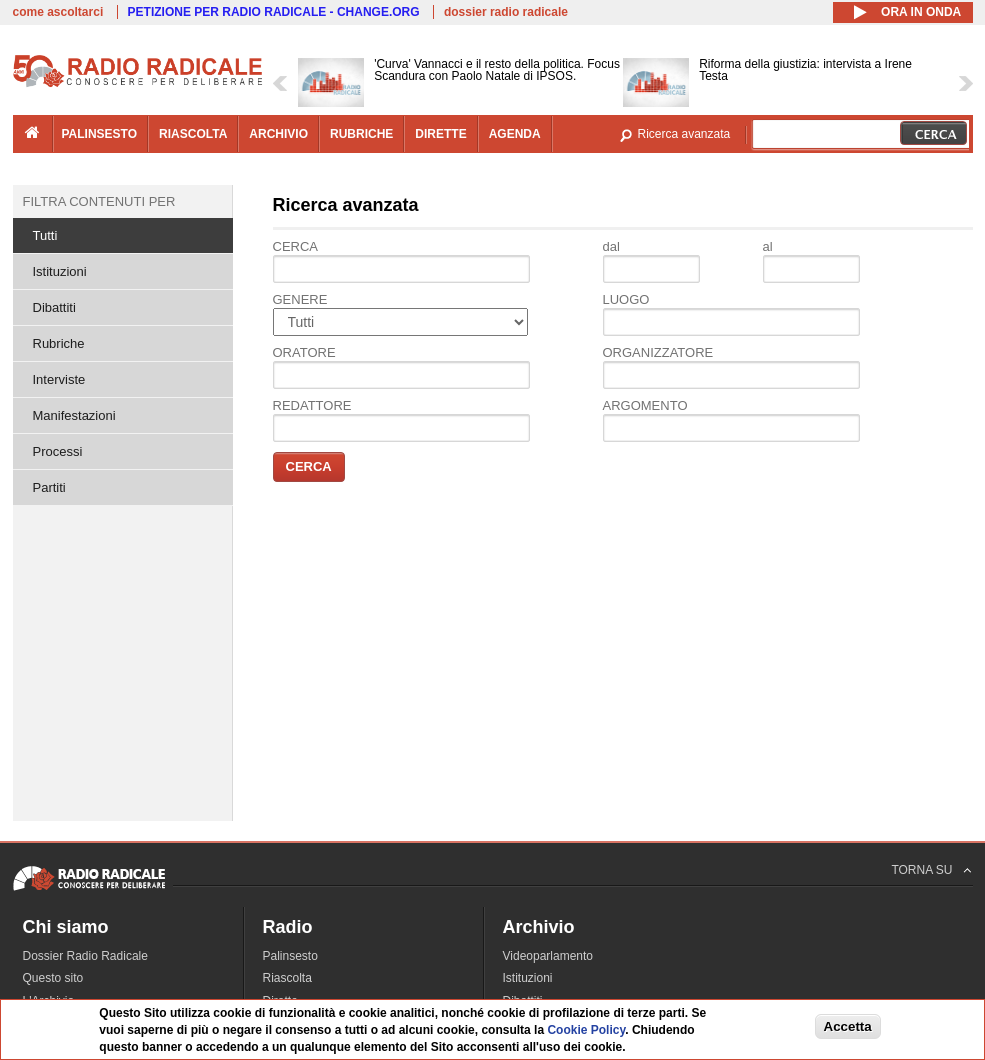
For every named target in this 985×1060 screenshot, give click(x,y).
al (768, 246)
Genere (300, 299)
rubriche (361, 134)
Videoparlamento (548, 956)
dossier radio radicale (506, 12)
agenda (515, 134)
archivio (278, 134)
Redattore (312, 405)
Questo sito (53, 978)
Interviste (59, 379)
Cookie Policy (586, 1030)
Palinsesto (290, 956)
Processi (58, 451)
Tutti (45, 235)
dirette (440, 134)
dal (611, 246)
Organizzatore (658, 352)
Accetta (848, 1026)
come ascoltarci (58, 12)
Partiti (49, 487)
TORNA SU (921, 870)
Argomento (645, 405)
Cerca (296, 246)
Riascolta (287, 978)
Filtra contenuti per (99, 201)
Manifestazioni (74, 415)
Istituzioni (60, 271)
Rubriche (59, 343)
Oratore (304, 352)
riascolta (193, 134)
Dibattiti (54, 307)
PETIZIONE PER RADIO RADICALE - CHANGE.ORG (274, 12)
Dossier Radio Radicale (85, 956)
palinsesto (100, 134)
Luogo (626, 299)
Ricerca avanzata (684, 134)
